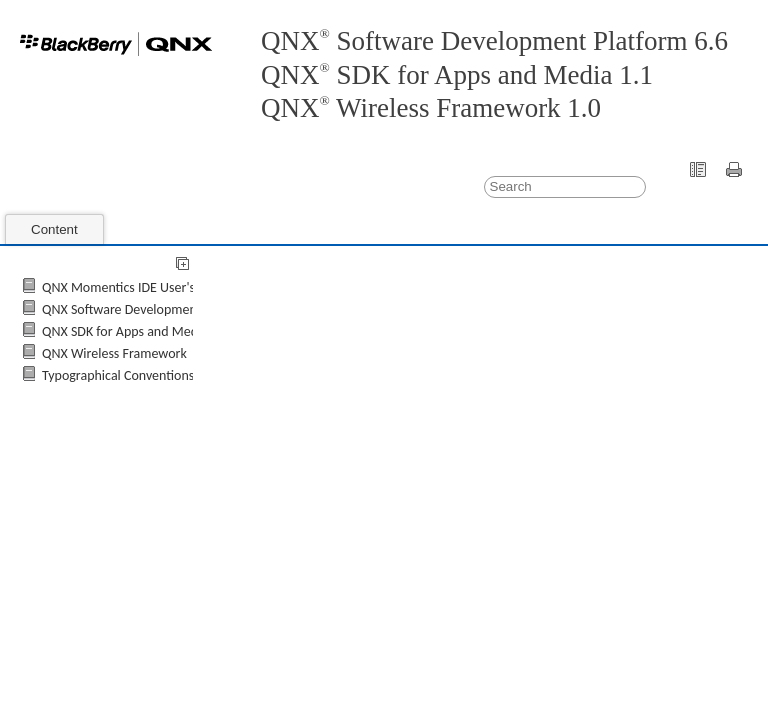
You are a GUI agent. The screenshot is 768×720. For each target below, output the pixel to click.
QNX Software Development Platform (147, 309)
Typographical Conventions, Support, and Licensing (186, 375)
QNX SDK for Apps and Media (125, 331)
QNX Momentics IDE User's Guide (137, 287)
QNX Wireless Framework (114, 353)
